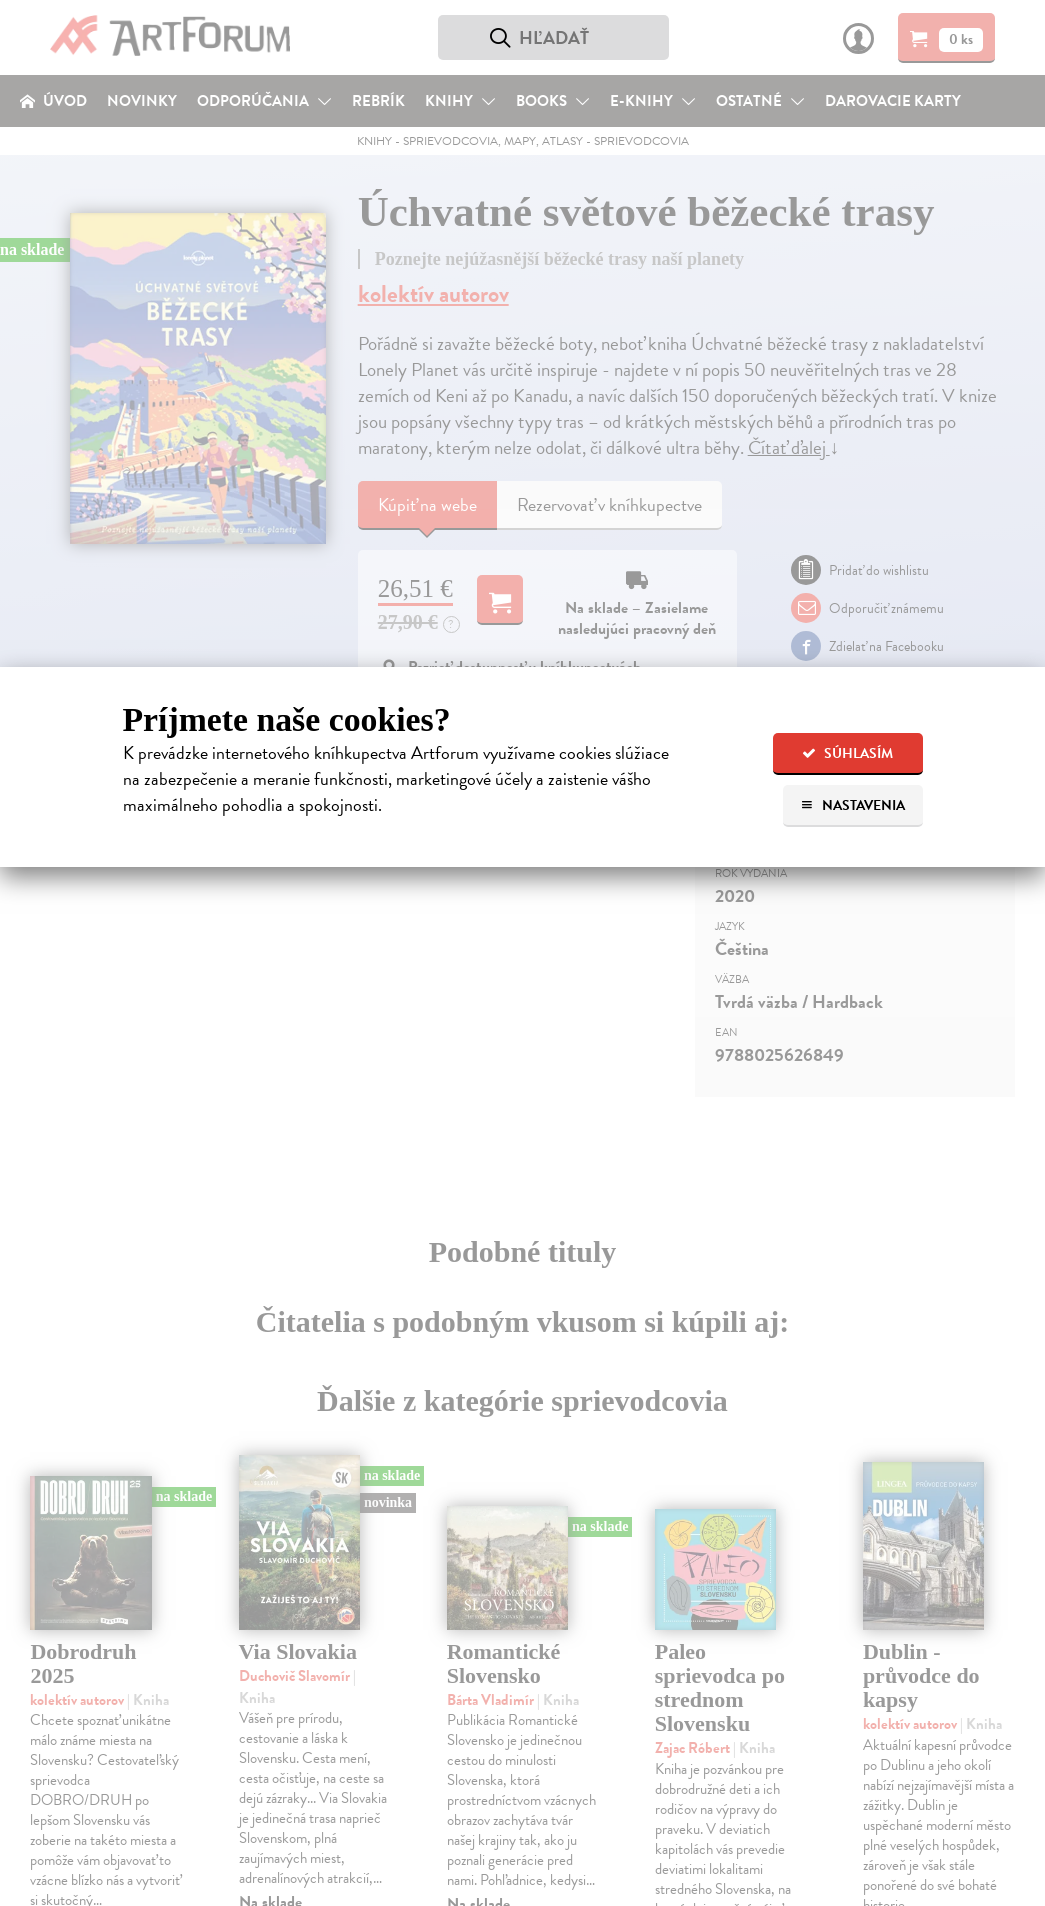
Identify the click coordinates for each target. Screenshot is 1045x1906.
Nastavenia (852, 805)
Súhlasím (847, 753)
